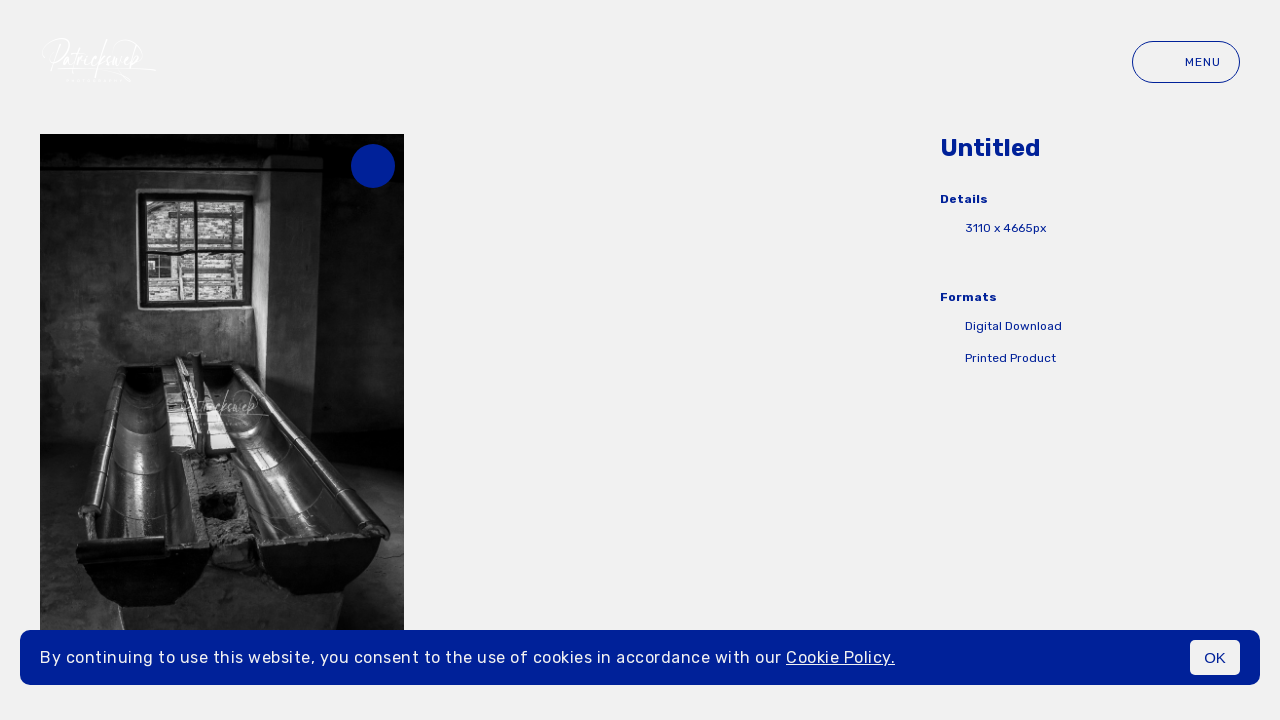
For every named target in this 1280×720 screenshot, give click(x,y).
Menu (1186, 62)
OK (1215, 657)
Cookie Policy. (840, 657)
